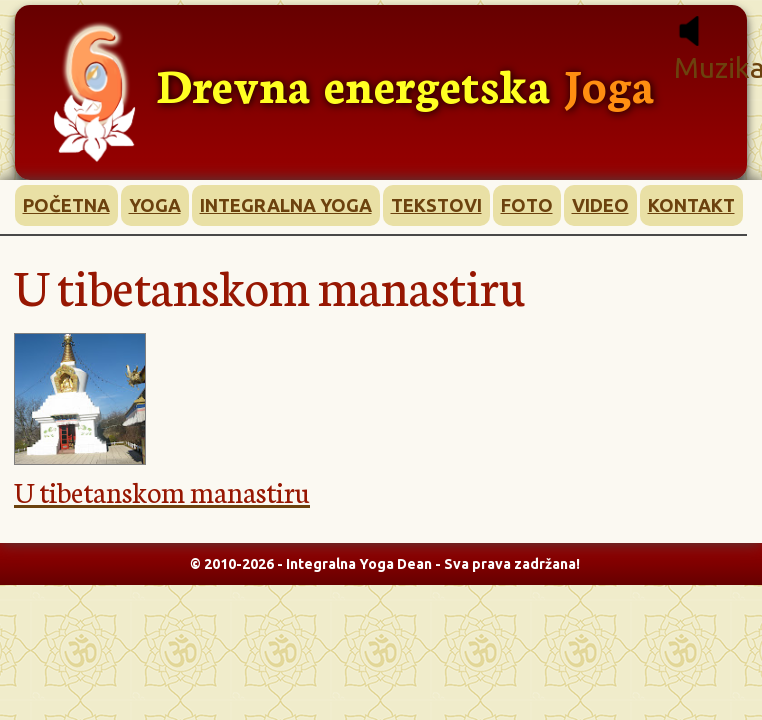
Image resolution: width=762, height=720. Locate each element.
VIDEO (600, 205)
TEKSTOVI (436, 205)
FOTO (527, 205)
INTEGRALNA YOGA (286, 205)
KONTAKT (691, 205)
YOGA (155, 205)
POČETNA (66, 205)
